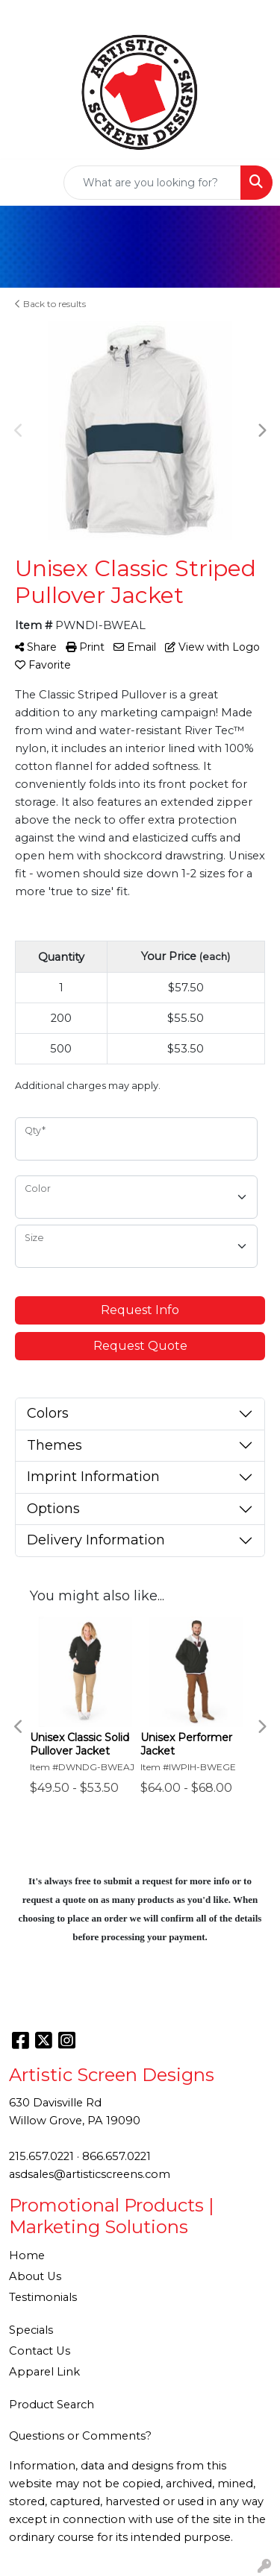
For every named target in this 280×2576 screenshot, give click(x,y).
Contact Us (39, 2351)
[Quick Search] (152, 182)
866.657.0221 (116, 2156)
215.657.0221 (41, 2156)
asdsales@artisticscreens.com (89, 2174)
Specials (31, 2330)
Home (27, 2255)
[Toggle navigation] (23, 182)
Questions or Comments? (80, 2436)
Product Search (51, 2404)
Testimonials (43, 2297)
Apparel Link (44, 2371)
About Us (35, 2276)
